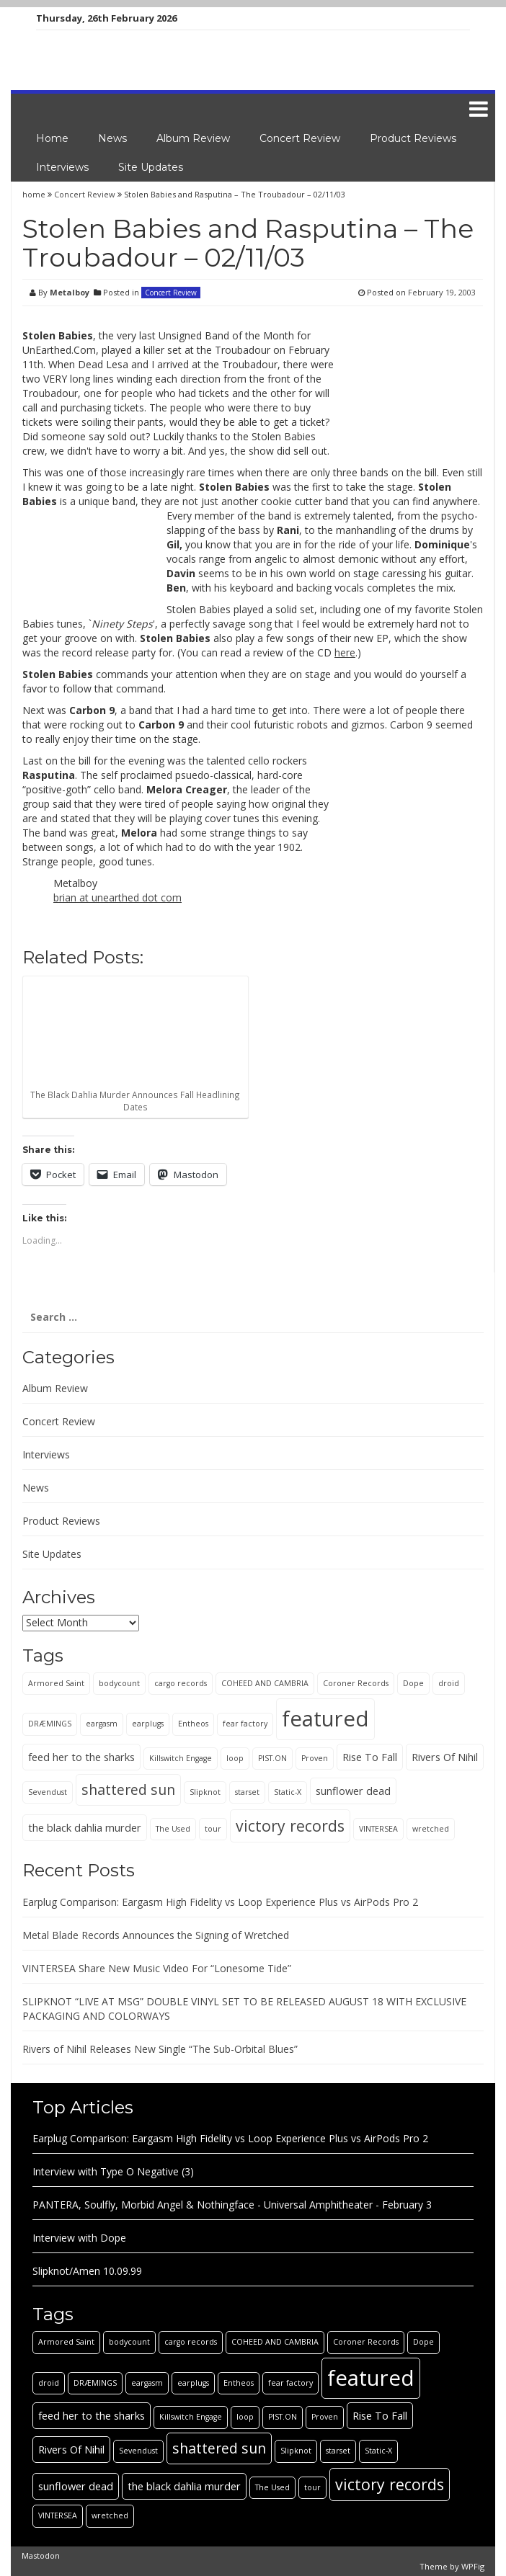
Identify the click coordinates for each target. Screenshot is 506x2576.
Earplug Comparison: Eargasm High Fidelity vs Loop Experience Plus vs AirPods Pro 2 (220, 1902)
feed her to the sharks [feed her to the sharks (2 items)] (81, 1757)
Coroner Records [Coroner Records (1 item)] (356, 1683)
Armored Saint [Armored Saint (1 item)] (56, 1683)
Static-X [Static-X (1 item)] (287, 1792)
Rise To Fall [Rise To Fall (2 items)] (369, 1757)
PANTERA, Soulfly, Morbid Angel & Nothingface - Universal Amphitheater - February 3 (232, 2204)
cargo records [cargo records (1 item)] (180, 1683)
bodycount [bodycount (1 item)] (119, 1683)
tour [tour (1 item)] (213, 1829)
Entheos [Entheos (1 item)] (193, 1724)
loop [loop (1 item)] (235, 1758)
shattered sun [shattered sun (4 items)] (128, 1789)
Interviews (62, 167)
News (112, 138)
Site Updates (150, 167)
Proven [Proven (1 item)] (314, 1758)
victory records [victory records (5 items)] (290, 1825)
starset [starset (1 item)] (247, 1792)
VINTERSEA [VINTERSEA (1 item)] (378, 1829)
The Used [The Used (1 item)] (173, 1829)
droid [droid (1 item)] (448, 1683)
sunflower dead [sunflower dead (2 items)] (353, 1790)
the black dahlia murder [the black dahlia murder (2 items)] (84, 1827)
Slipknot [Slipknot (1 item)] (205, 1792)
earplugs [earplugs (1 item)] (148, 1724)
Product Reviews (413, 138)
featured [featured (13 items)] (325, 1718)
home (35, 194)
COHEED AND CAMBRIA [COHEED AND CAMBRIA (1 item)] (265, 1683)
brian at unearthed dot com (117, 897)
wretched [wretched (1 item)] (430, 1829)
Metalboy (69, 292)
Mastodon (41, 2555)
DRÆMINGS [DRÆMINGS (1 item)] (49, 1724)
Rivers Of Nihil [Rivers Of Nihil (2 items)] (445, 1757)
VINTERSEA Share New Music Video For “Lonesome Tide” (156, 1968)
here (344, 652)
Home (52, 138)
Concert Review (299, 138)
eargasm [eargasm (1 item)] (101, 1724)
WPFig (472, 2566)
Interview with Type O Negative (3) (113, 2171)
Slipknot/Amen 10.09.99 (87, 2271)
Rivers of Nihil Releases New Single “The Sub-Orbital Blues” (160, 2049)
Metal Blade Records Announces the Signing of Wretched (155, 1935)
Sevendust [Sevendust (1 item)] (47, 1792)
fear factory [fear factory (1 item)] (245, 1724)
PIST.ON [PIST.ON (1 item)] (272, 1758)
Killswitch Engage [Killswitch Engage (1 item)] (180, 1758)
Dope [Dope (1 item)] (413, 1683)
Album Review (193, 138)
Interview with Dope (79, 2238)
